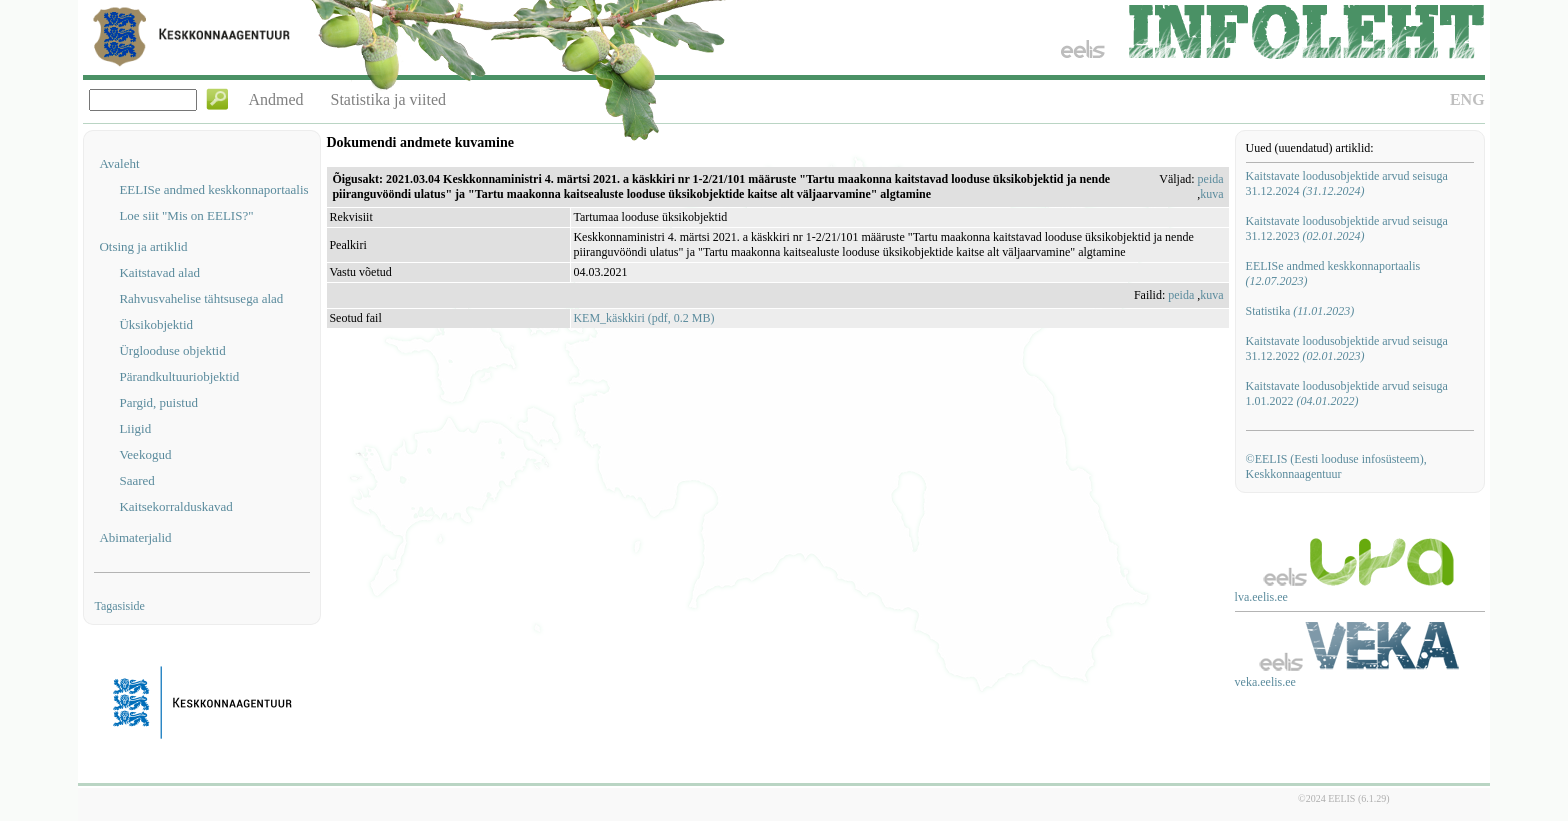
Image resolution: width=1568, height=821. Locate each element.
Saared (136, 480)
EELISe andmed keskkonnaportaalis (213, 189)
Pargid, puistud (158, 402)
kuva (1211, 194)
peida (1211, 179)
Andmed (275, 99)
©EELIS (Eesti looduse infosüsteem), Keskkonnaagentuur (1336, 466)
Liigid (135, 428)
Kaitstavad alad (159, 272)
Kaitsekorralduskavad (175, 506)
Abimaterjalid (135, 537)
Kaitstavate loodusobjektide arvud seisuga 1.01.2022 (1347, 393)
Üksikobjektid (156, 324)
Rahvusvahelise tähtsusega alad (201, 298)
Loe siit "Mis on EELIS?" (186, 215)
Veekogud (145, 454)
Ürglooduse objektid (172, 350)
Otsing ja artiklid (143, 246)
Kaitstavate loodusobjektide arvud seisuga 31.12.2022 (1347, 348)
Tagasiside (119, 606)
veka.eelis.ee (1265, 682)
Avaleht (119, 163)
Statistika (1300, 311)
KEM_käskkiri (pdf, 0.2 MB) (643, 318)
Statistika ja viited (389, 99)
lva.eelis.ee (1261, 597)
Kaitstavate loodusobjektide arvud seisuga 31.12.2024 (1347, 183)
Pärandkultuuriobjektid (179, 376)
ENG (1467, 99)
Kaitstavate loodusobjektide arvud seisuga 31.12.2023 (1347, 228)
